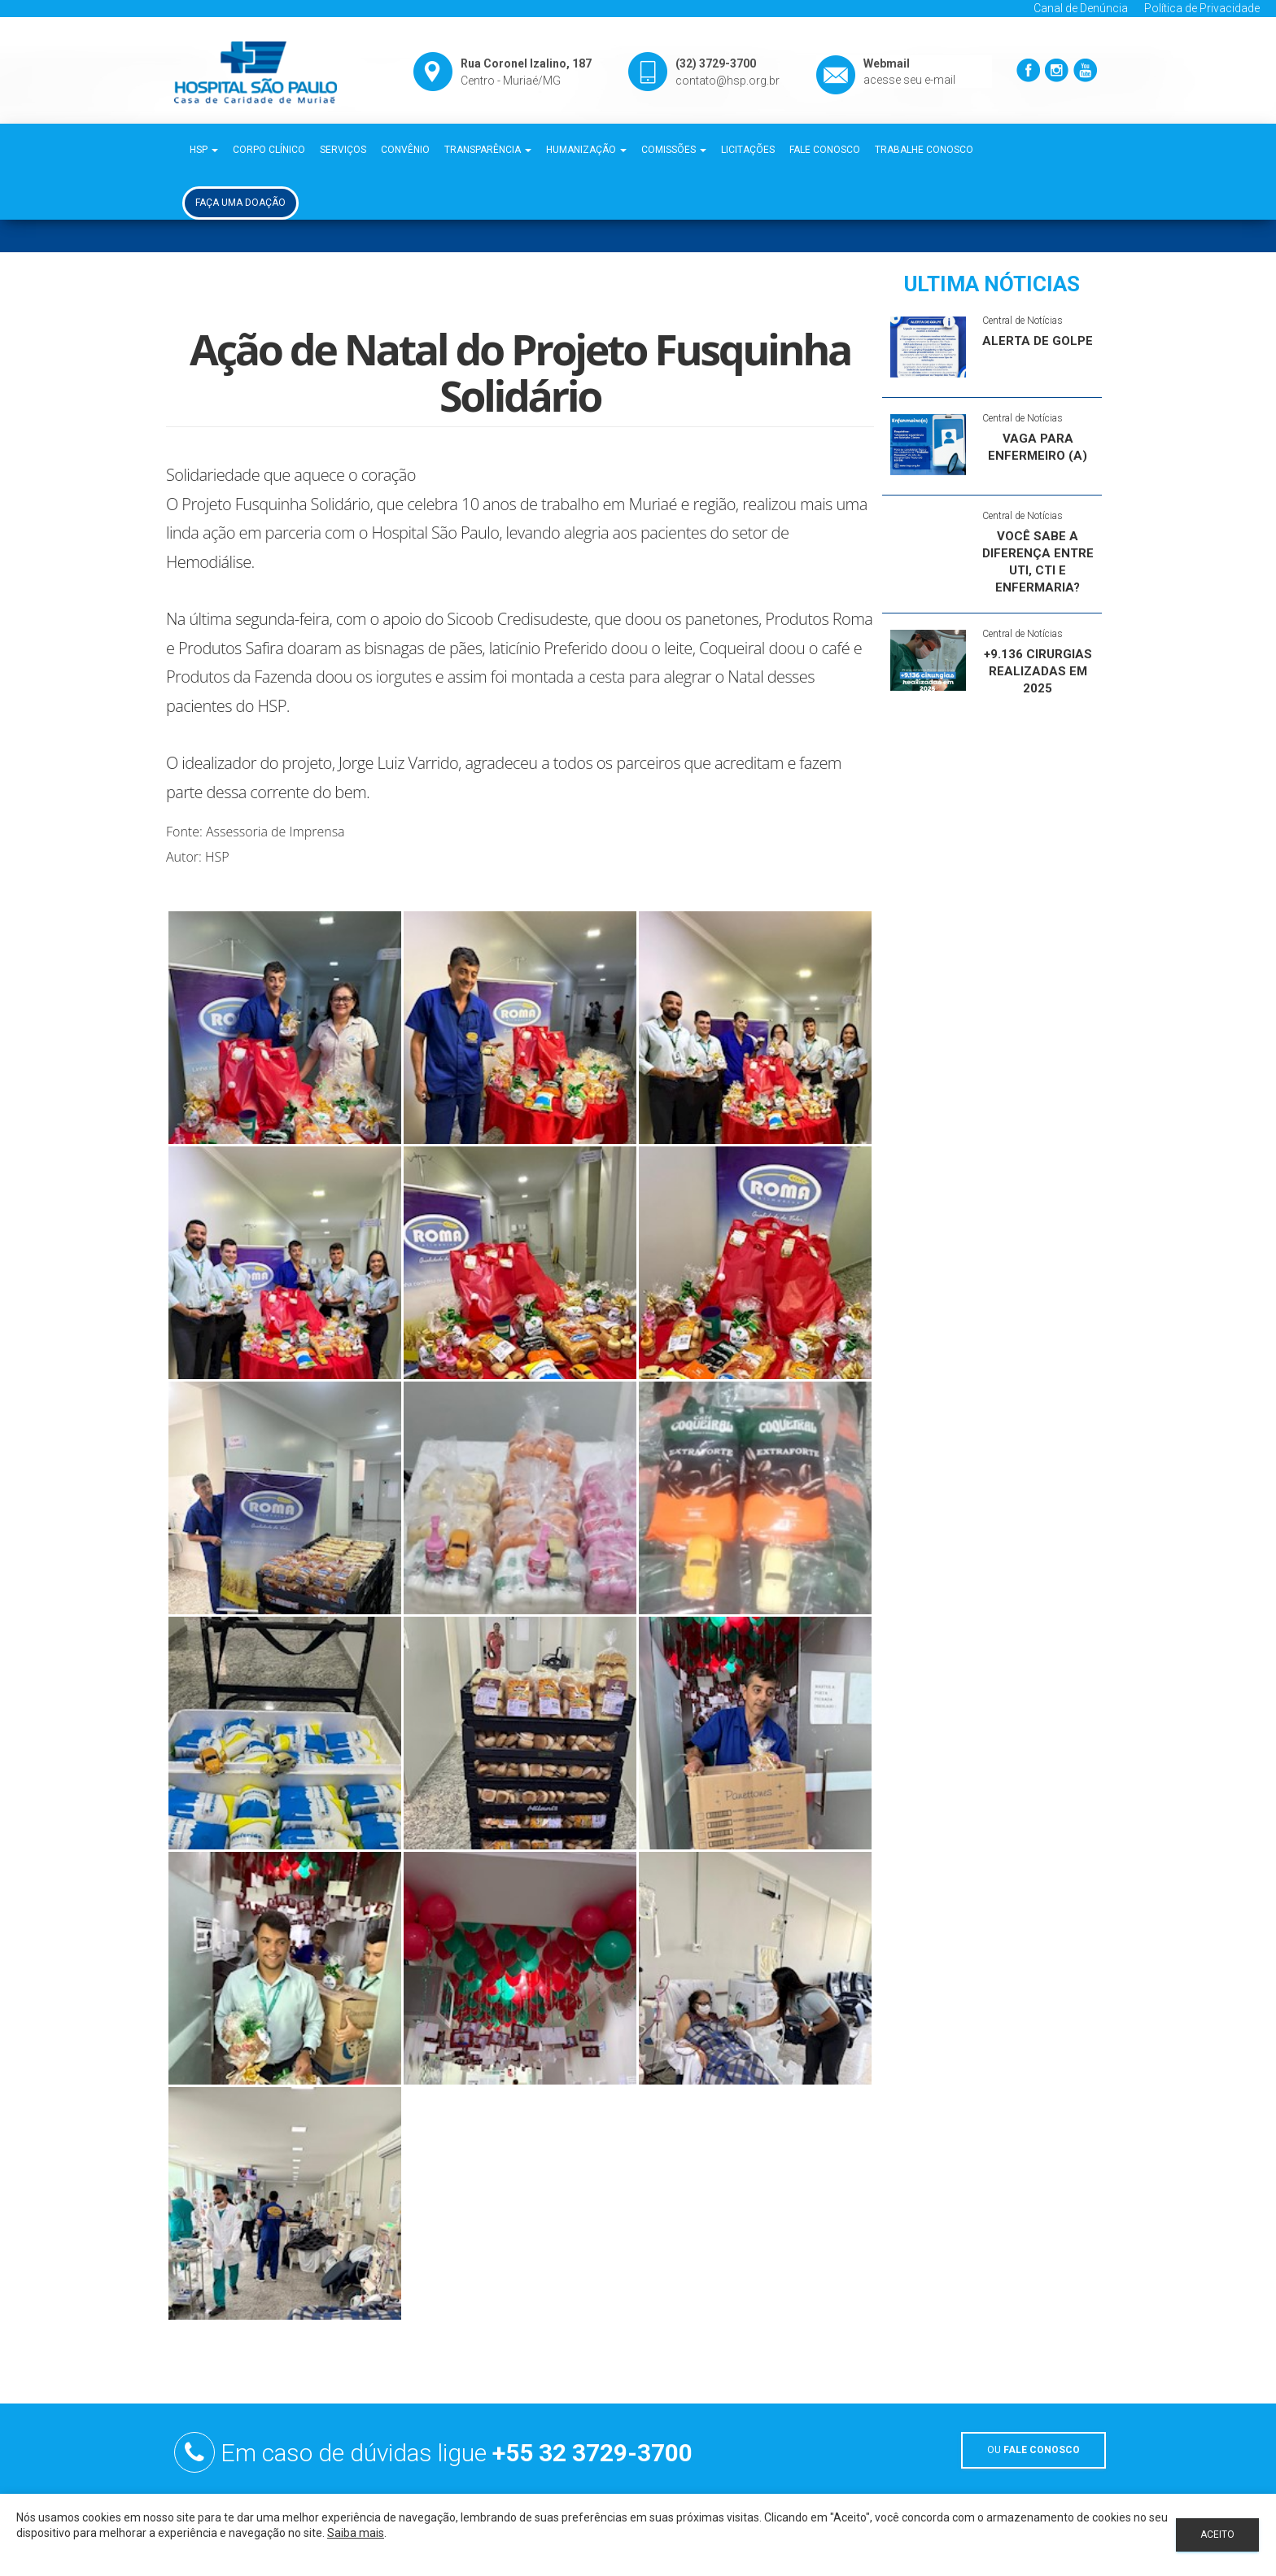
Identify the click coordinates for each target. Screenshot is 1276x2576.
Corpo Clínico (269, 149)
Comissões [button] (673, 149)
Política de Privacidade (1202, 8)
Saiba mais (355, 2532)
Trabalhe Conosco (924, 149)
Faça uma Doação (240, 202)
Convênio (405, 149)
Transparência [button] (487, 149)
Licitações (748, 149)
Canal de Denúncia (1080, 8)
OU (1033, 2450)
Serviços (343, 149)
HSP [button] (204, 149)
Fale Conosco (824, 149)
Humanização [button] (586, 149)
